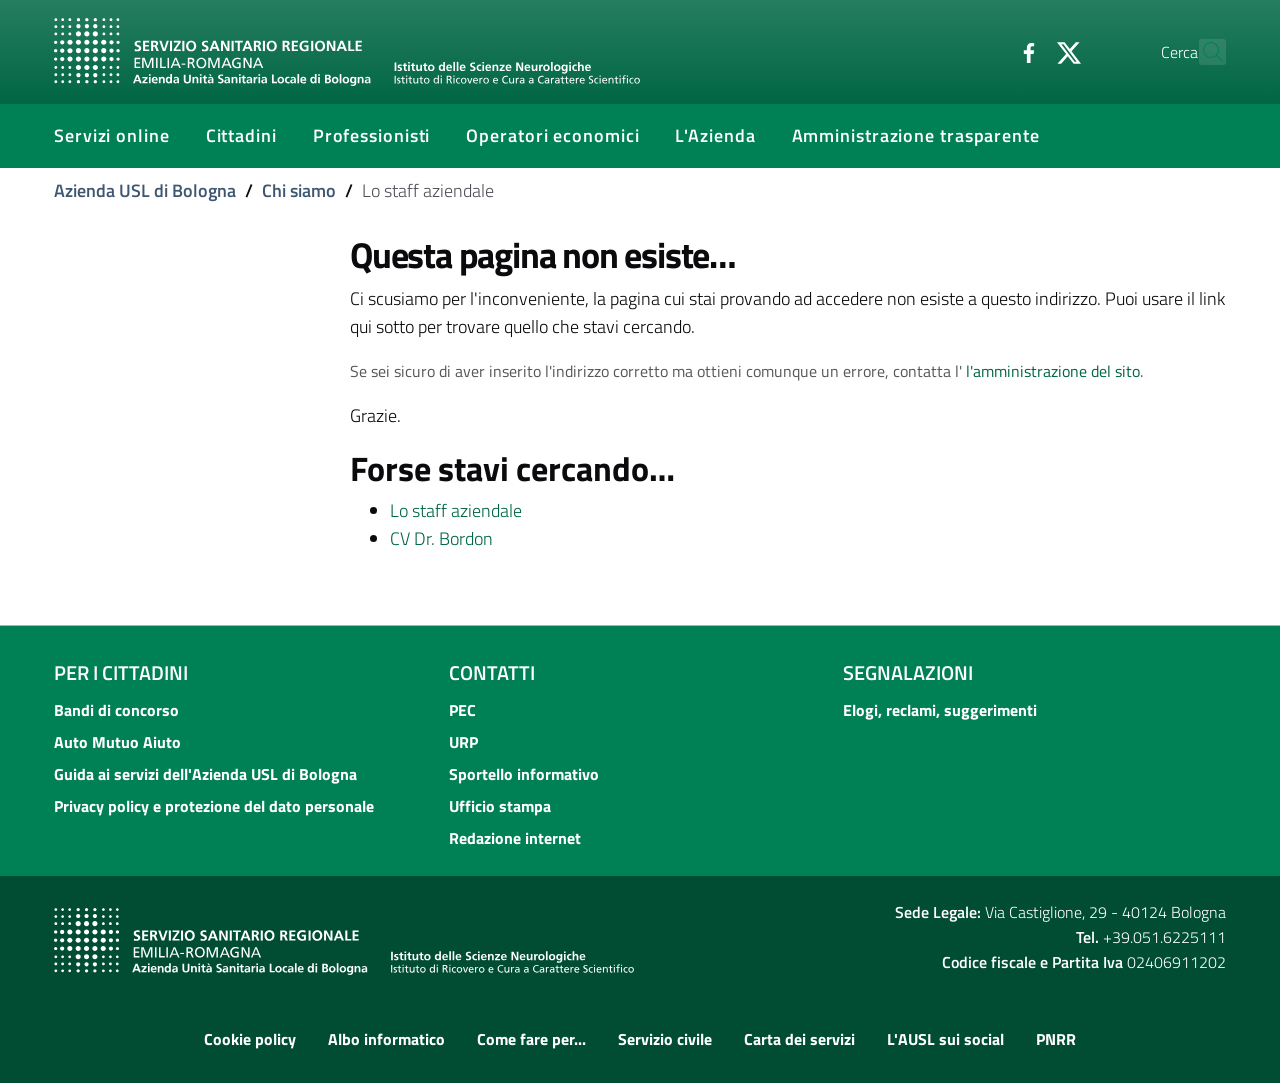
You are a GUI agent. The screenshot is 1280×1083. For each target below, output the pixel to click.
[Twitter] (1025, 51)
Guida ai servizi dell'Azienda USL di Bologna (205, 774)
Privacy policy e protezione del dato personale (214, 806)
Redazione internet (515, 838)
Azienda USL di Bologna (145, 190)
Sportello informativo (524, 774)
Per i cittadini (121, 672)
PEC (462, 710)
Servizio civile (665, 1039)
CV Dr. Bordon (441, 538)
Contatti (492, 672)
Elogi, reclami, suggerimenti (940, 710)
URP (463, 742)
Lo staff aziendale (456, 510)
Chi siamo (299, 190)
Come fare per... (531, 1039)
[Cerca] (1202, 52)
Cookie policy (250, 1039)
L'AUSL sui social (945, 1039)
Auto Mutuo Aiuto (117, 742)
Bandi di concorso (116, 710)
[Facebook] (985, 51)
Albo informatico (386, 1039)
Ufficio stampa (500, 806)
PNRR (1056, 1039)
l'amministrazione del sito (1053, 371)
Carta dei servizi (799, 1039)
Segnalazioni (908, 672)
